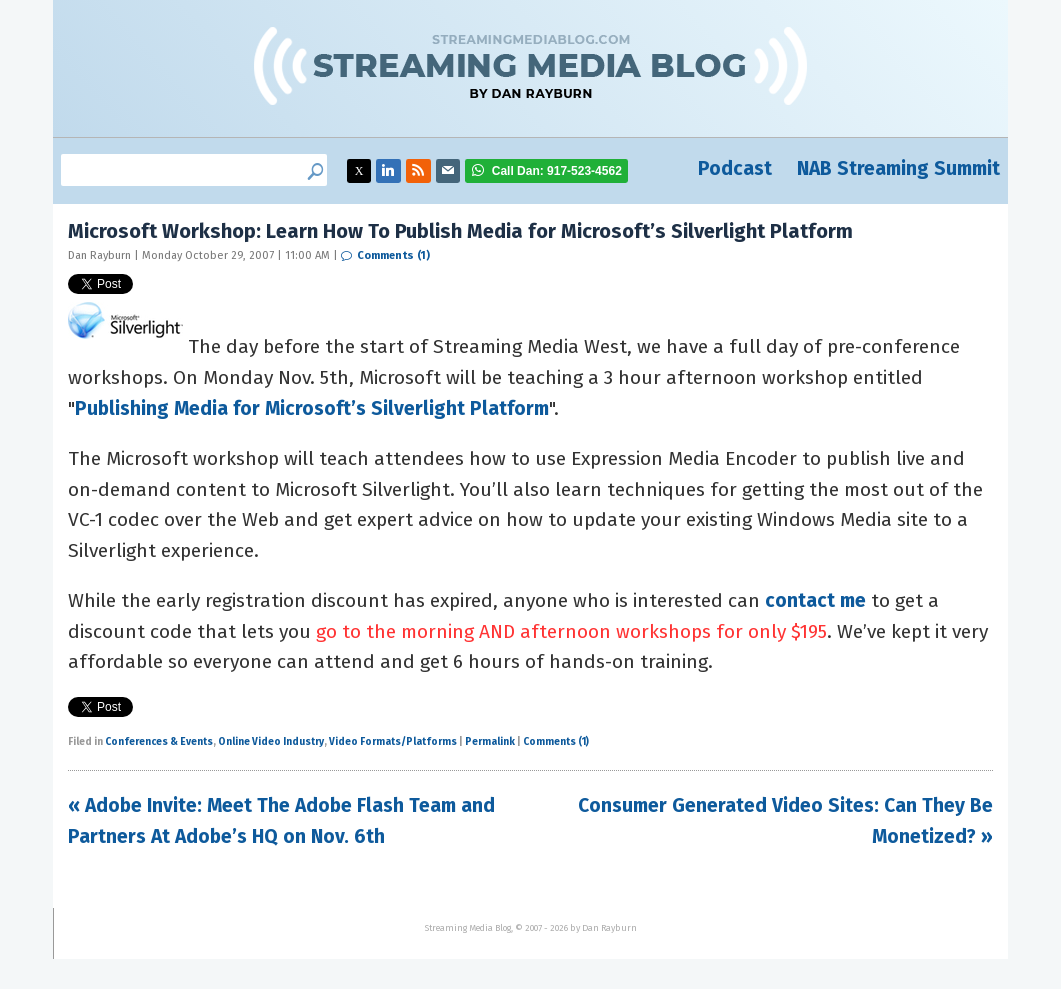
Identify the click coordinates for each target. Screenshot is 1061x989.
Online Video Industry (271, 742)
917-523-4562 (557, 171)
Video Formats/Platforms (393, 742)
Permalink (490, 742)
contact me (815, 600)
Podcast (735, 168)
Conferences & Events (159, 742)
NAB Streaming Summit (898, 168)
